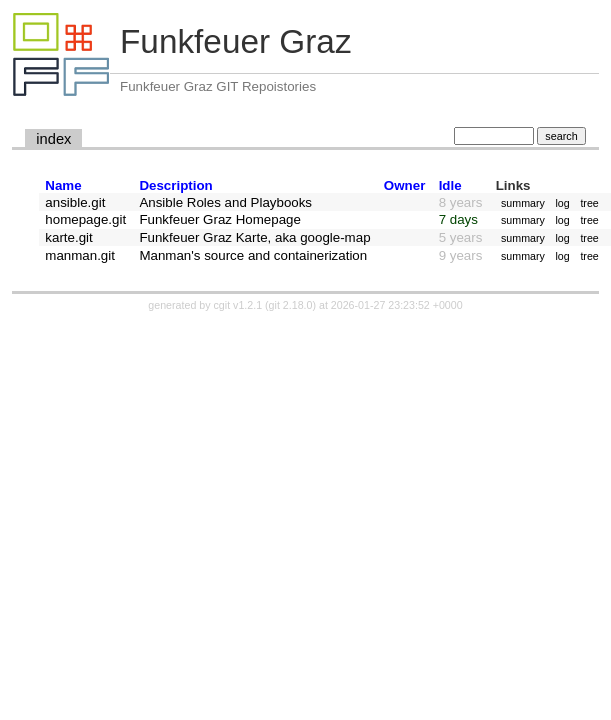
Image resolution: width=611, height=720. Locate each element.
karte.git (68, 237)
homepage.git (85, 219)
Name (63, 185)
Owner (404, 185)
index (53, 139)
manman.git (80, 255)
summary (523, 203)
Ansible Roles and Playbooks (225, 202)
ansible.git (75, 202)
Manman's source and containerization (253, 255)
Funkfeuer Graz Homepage (220, 219)
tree (589, 203)
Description (175, 185)
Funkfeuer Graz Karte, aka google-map (254, 237)
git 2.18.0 (291, 305)
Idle (450, 185)
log (562, 203)
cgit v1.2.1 (238, 305)
